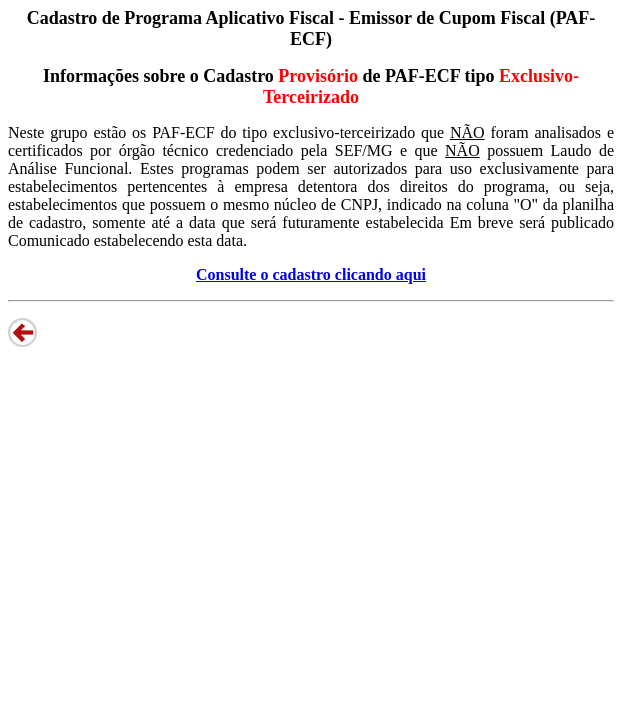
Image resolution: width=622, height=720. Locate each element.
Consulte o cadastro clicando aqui (311, 274)
